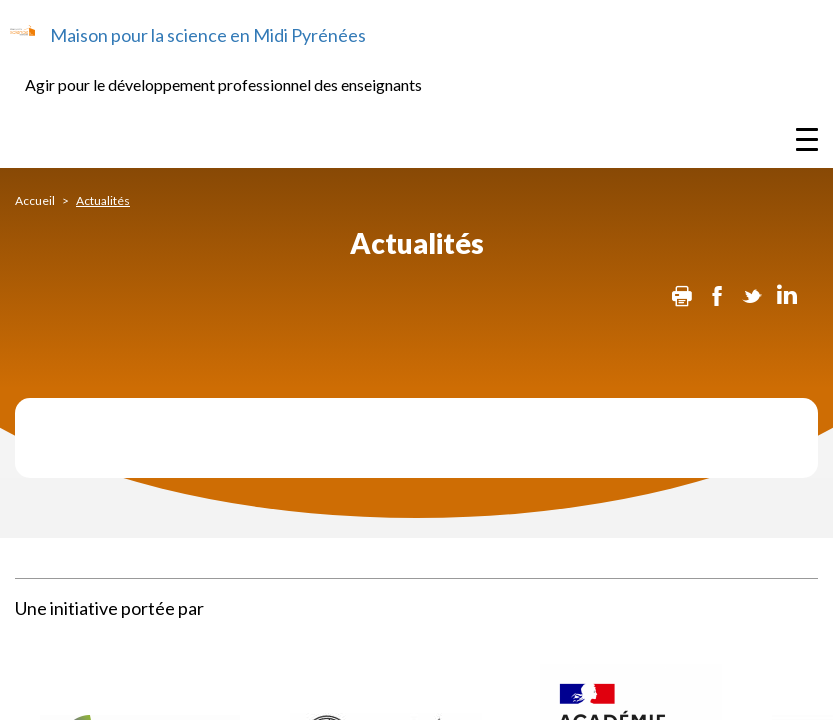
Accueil (35, 200)
